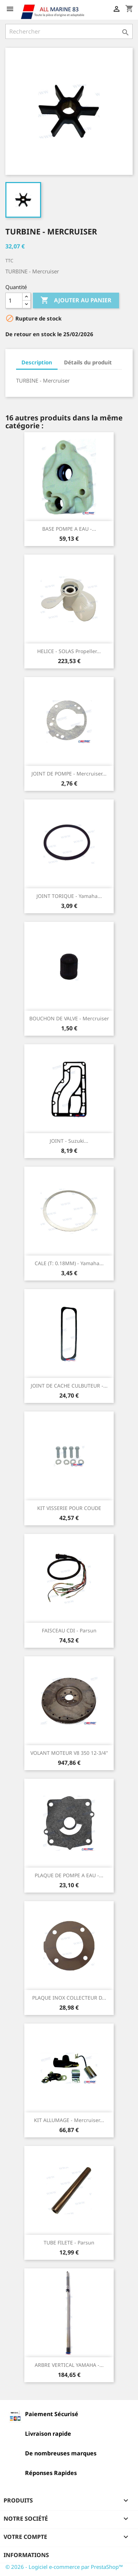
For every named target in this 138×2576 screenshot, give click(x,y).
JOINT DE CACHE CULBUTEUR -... (69, 1385)
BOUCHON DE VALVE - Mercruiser (69, 1018)
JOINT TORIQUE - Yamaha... (69, 896)
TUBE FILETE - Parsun (69, 2242)
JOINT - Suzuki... (69, 1140)
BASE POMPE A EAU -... (69, 528)
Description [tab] (36, 362)
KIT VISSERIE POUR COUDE (69, 1508)
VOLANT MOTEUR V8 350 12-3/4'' (69, 1752)
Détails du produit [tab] (88, 362)
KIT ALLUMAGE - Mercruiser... (69, 2120)
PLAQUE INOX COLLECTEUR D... (69, 1997)
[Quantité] (14, 300)
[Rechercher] (69, 31)
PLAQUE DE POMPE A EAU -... (69, 1875)
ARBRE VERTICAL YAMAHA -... (69, 2365)
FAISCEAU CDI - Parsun (69, 1630)
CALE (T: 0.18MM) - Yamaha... (69, 1263)
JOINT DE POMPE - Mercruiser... (69, 773)
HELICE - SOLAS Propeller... (69, 651)
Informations (26, 2555)
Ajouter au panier (76, 300)
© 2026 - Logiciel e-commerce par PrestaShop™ (64, 2566)
